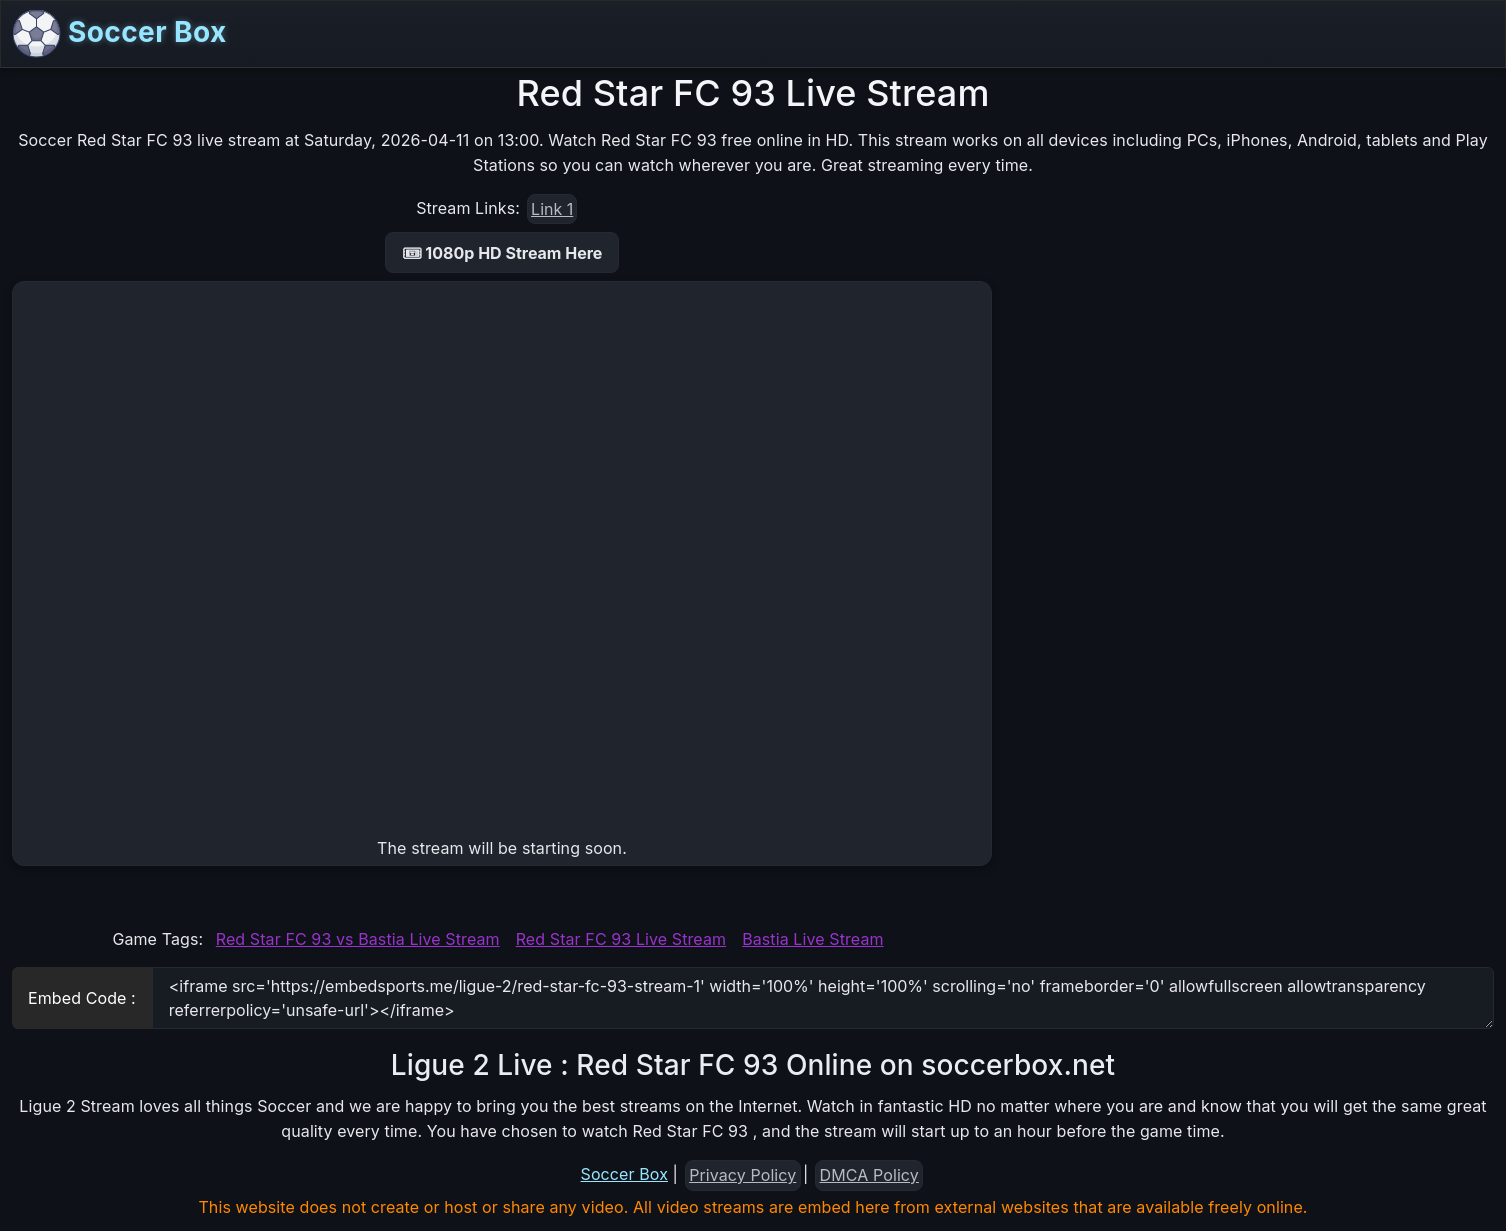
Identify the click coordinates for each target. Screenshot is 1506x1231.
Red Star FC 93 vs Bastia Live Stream (358, 939)
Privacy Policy (742, 1175)
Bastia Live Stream (812, 939)
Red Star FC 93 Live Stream (621, 939)
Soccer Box (120, 34)
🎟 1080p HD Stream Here (502, 253)
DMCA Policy (869, 1175)
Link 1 (552, 209)
